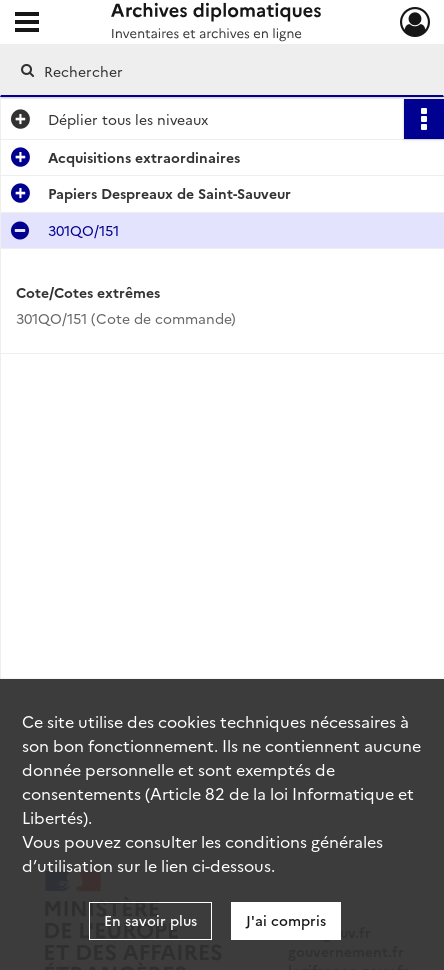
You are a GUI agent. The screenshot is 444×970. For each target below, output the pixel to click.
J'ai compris (286, 920)
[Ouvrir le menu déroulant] (27, 24)
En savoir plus (150, 920)
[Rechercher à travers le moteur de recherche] (215, 71)
